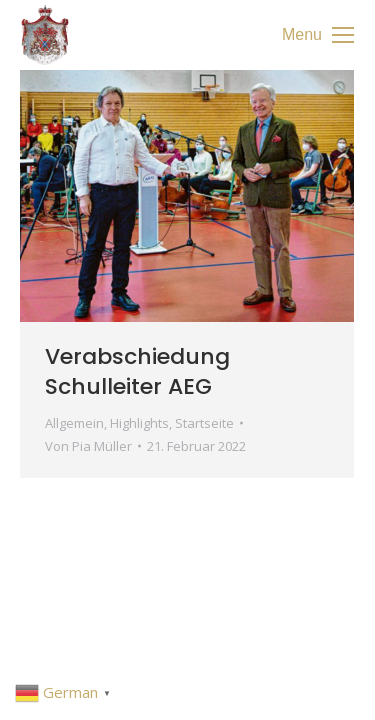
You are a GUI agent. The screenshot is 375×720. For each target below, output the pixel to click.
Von (88, 446)
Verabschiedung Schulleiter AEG (137, 371)
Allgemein (74, 423)
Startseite (204, 423)
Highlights (139, 423)
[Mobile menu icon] (318, 35)
